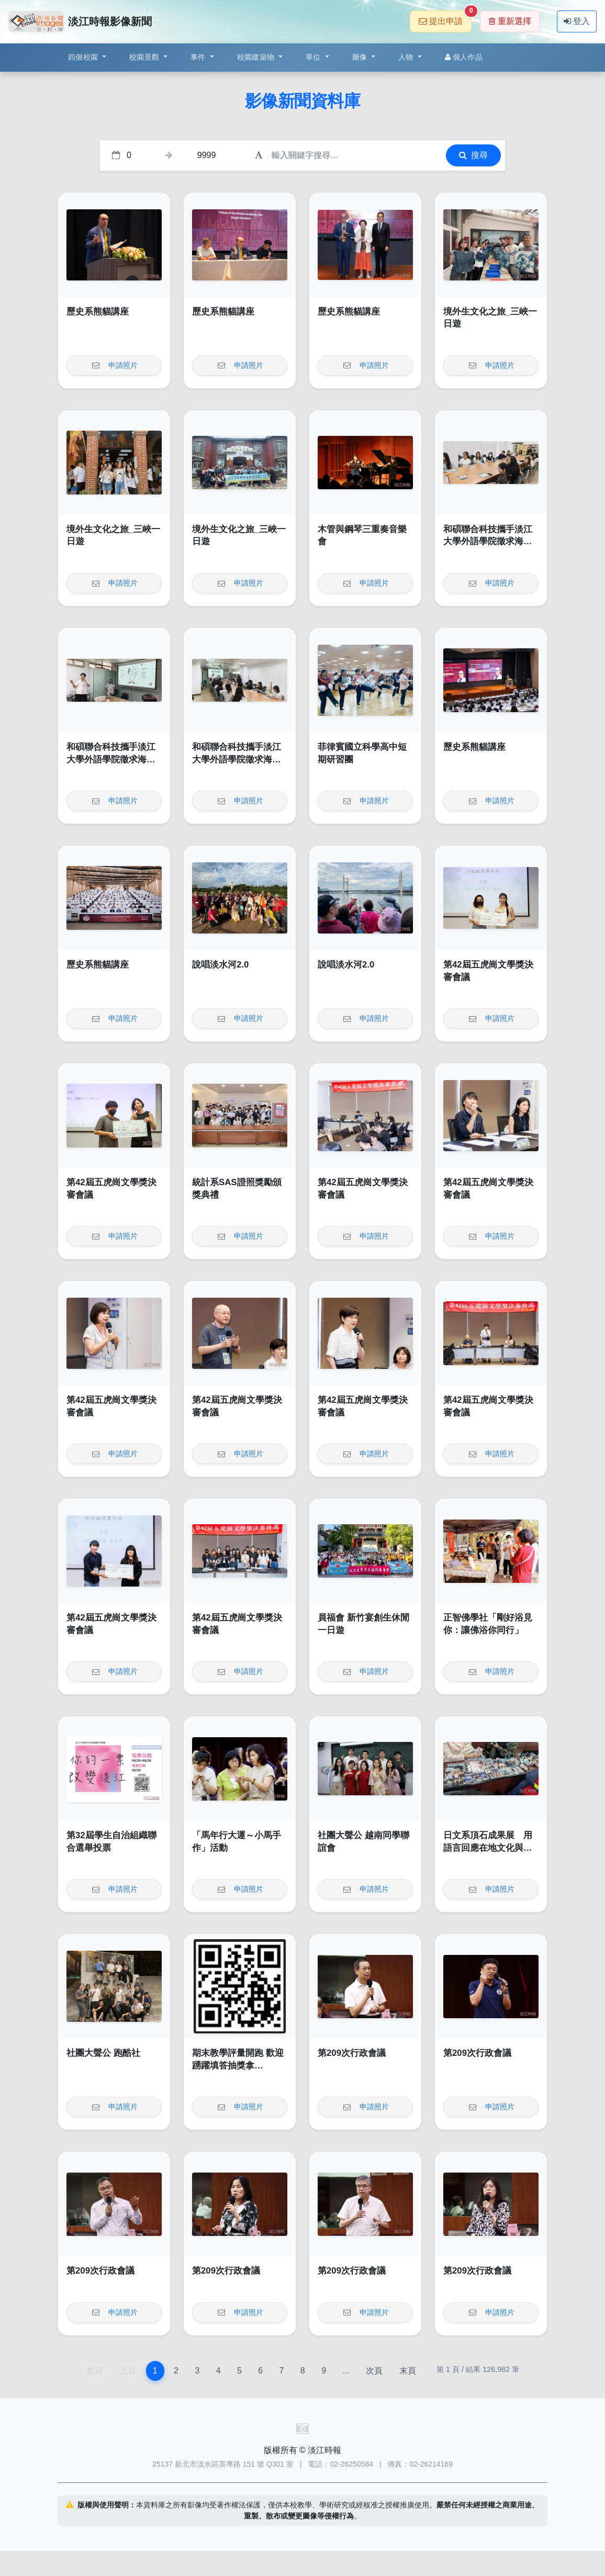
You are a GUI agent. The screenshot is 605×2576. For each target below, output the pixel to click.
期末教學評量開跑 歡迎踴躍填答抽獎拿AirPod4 (238, 2065)
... (345, 2370)
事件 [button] (199, 57)
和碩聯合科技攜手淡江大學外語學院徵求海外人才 (487, 541)
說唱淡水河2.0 (220, 965)
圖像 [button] (360, 57)
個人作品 (464, 57)
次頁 (374, 2370)
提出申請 (445, 18)
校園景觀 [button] (145, 57)
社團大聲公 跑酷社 (103, 2053)
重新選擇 (510, 21)
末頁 (407, 2370)
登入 (577, 21)
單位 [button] (314, 57)
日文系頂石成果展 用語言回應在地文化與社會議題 (487, 1847)
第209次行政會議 (352, 2053)
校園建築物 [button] (257, 57)
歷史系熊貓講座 (97, 312)
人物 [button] (407, 57)
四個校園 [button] (84, 57)
